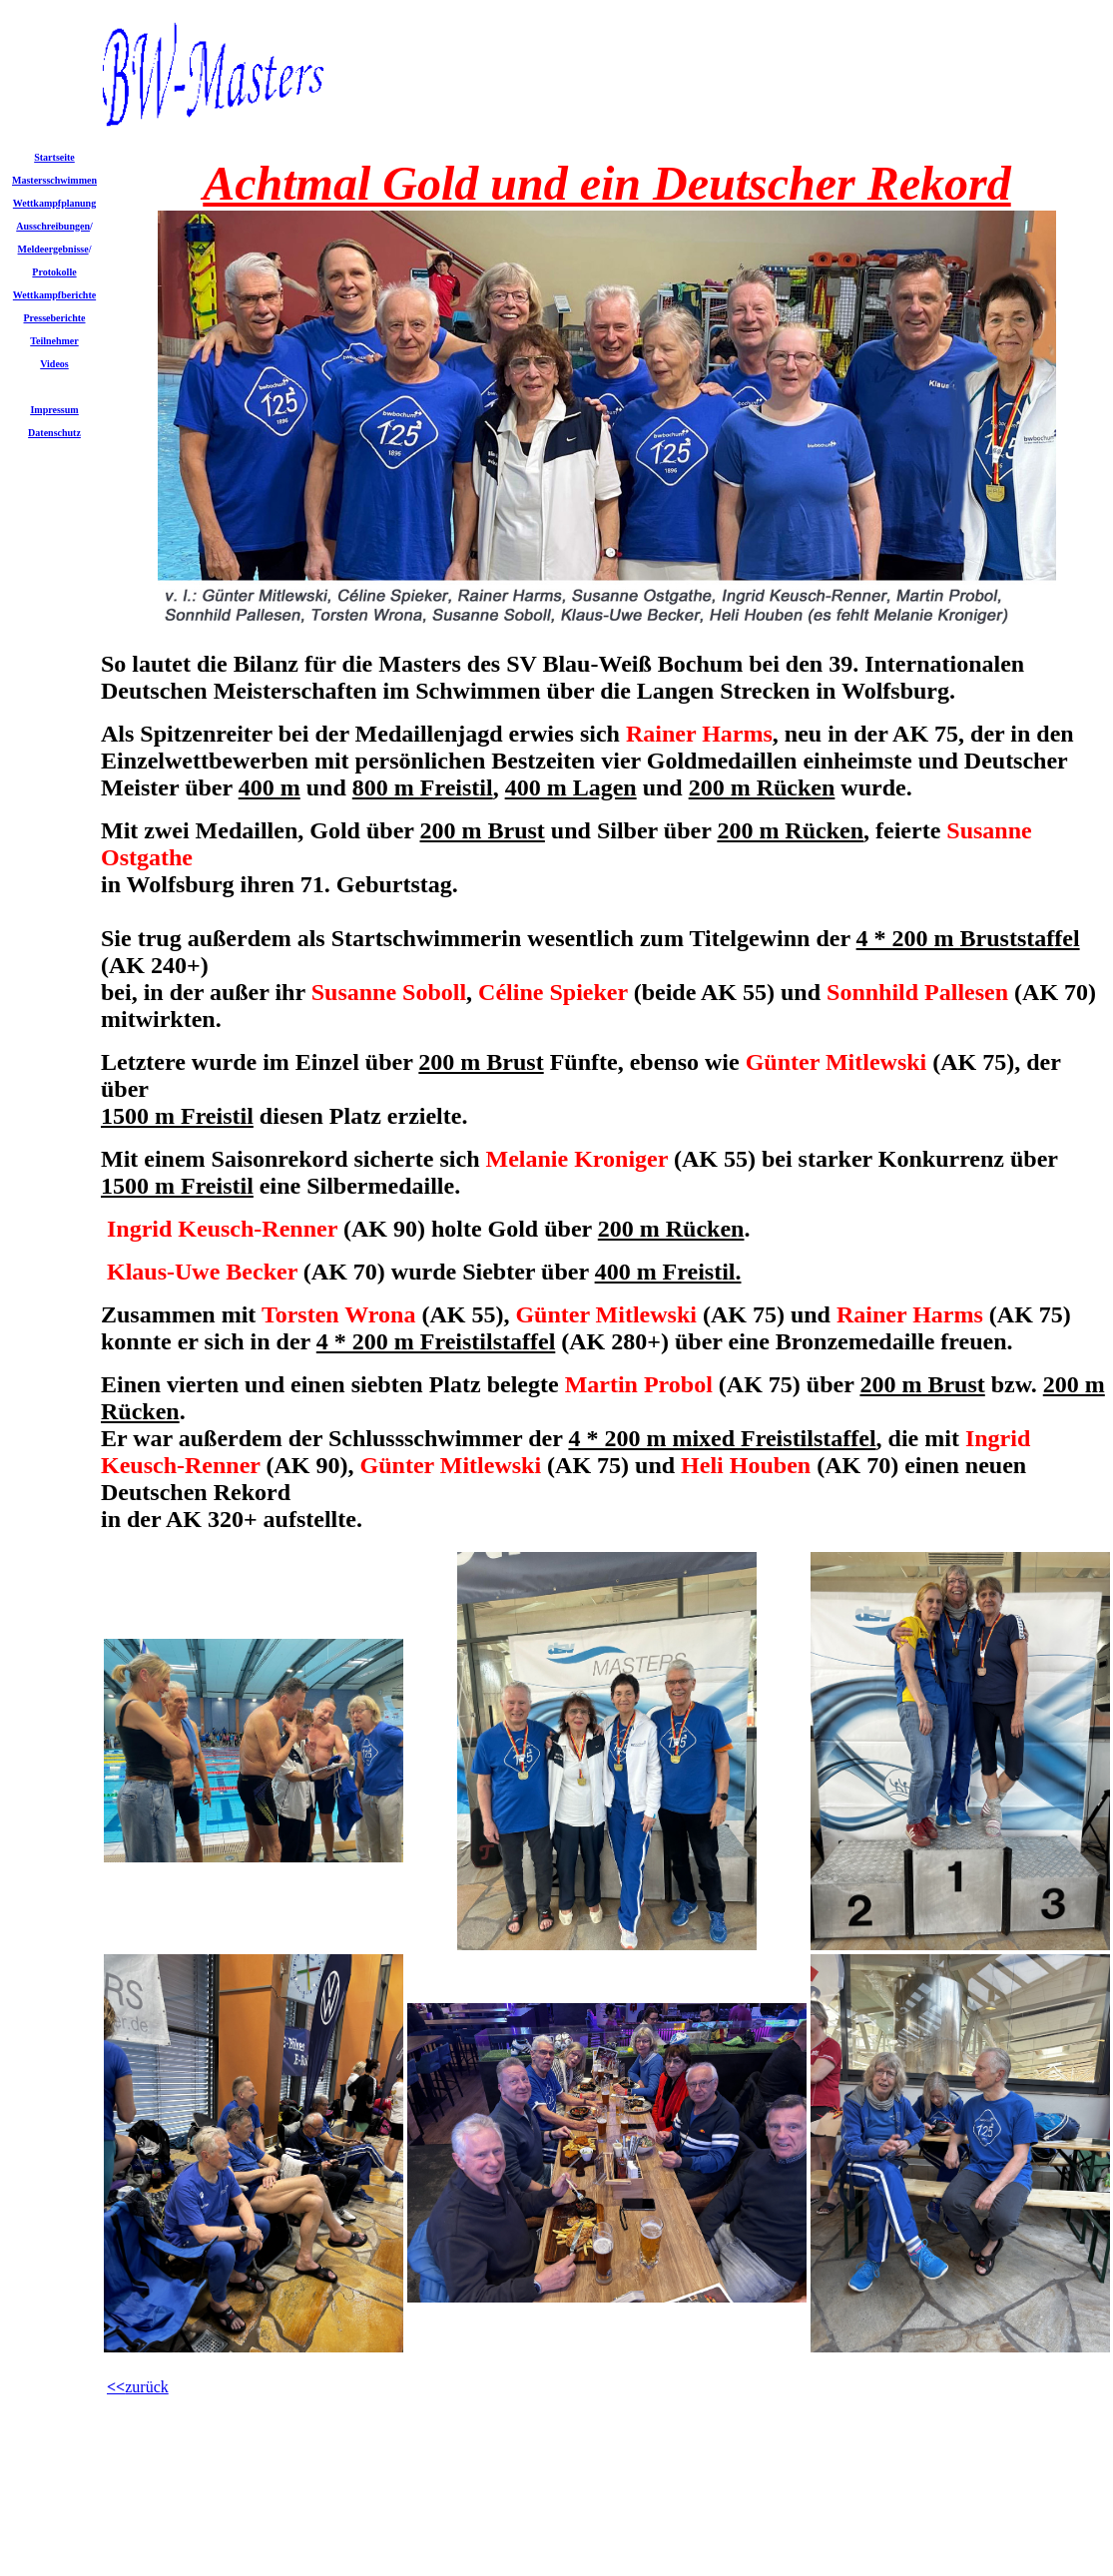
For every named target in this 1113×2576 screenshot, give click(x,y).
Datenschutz (54, 432)
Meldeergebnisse (53, 249)
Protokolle (54, 271)
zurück (147, 2386)
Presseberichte (54, 317)
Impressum (54, 409)
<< (116, 2386)
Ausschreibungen (53, 226)
